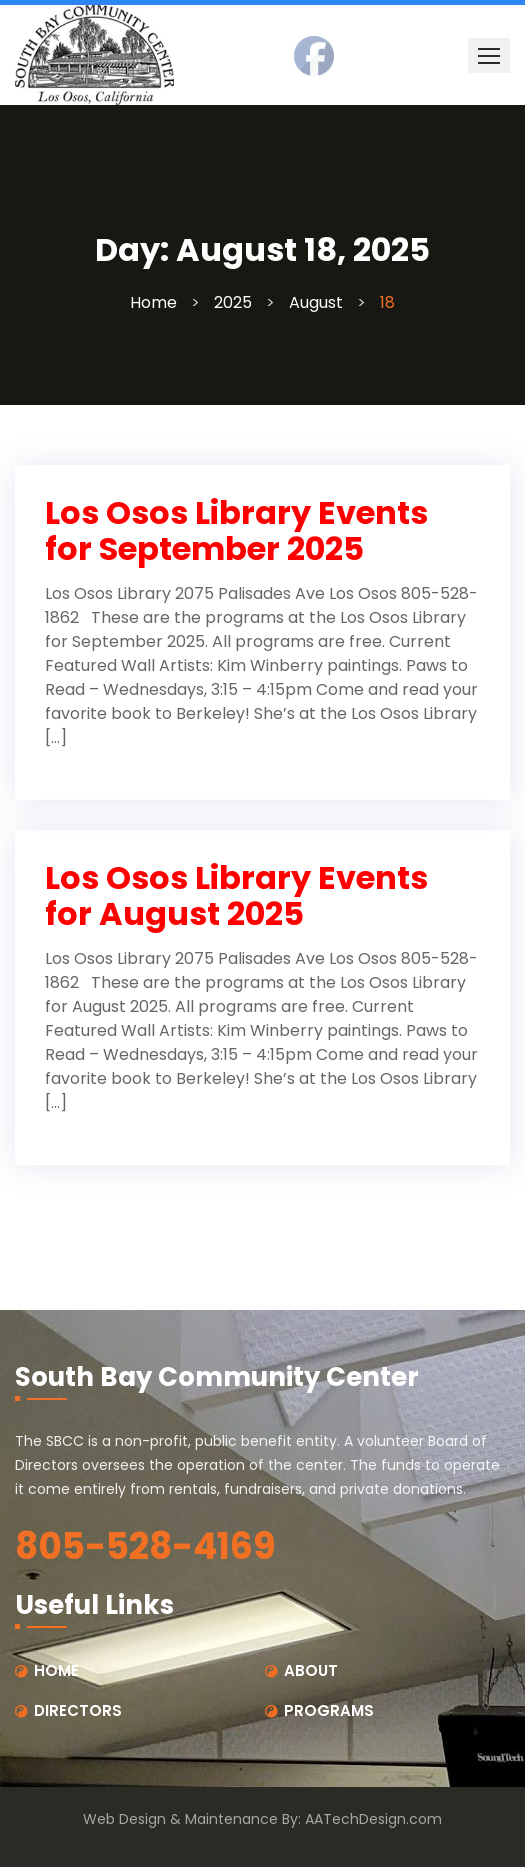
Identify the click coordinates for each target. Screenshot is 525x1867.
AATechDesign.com (373, 1819)
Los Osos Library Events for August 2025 (236, 895)
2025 (233, 302)
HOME (56, 1670)
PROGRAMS (329, 1710)
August (316, 302)
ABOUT (311, 1670)
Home (153, 302)
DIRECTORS (78, 1710)
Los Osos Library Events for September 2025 (236, 530)
